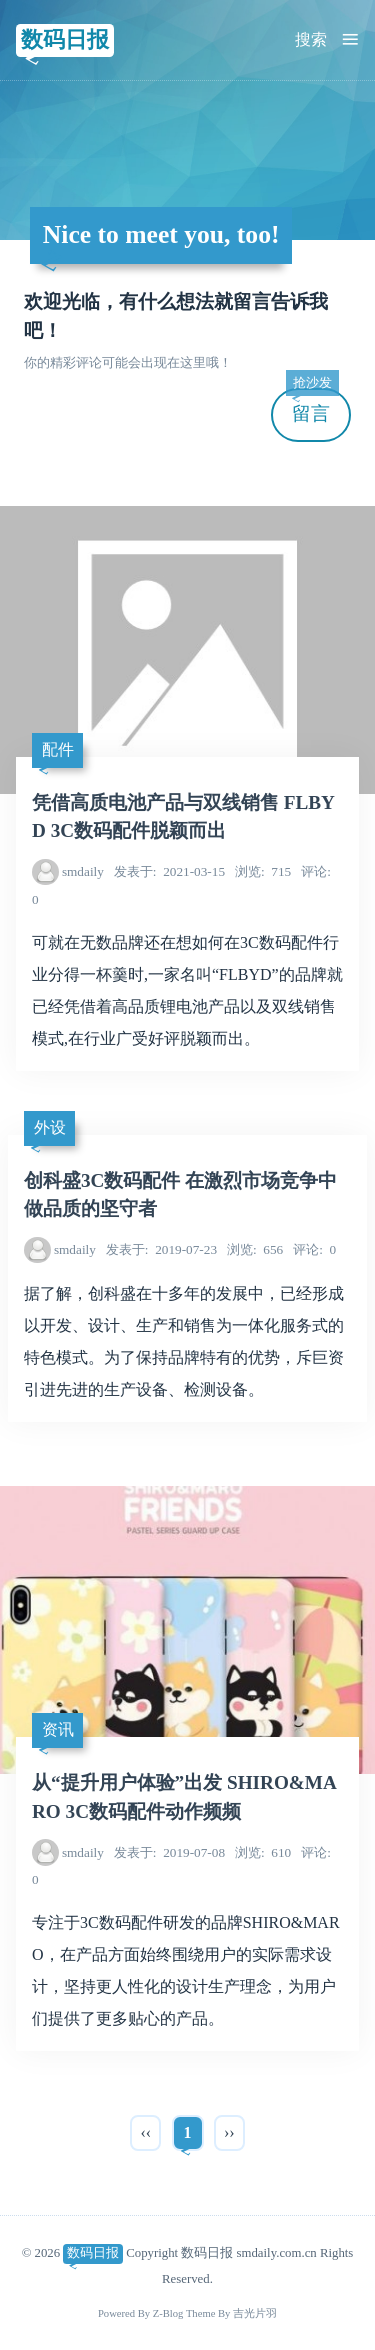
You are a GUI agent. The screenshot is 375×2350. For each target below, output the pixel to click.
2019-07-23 (161, 1249)
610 (263, 1852)
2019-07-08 (169, 1852)
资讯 (58, 1729)
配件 (58, 749)
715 (263, 871)
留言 (312, 406)
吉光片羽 (255, 2313)
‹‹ (145, 2132)
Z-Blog (168, 2313)
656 (255, 1249)
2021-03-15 (169, 871)
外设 (50, 1127)
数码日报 (65, 39)
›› (229, 2132)
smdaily (83, 871)
